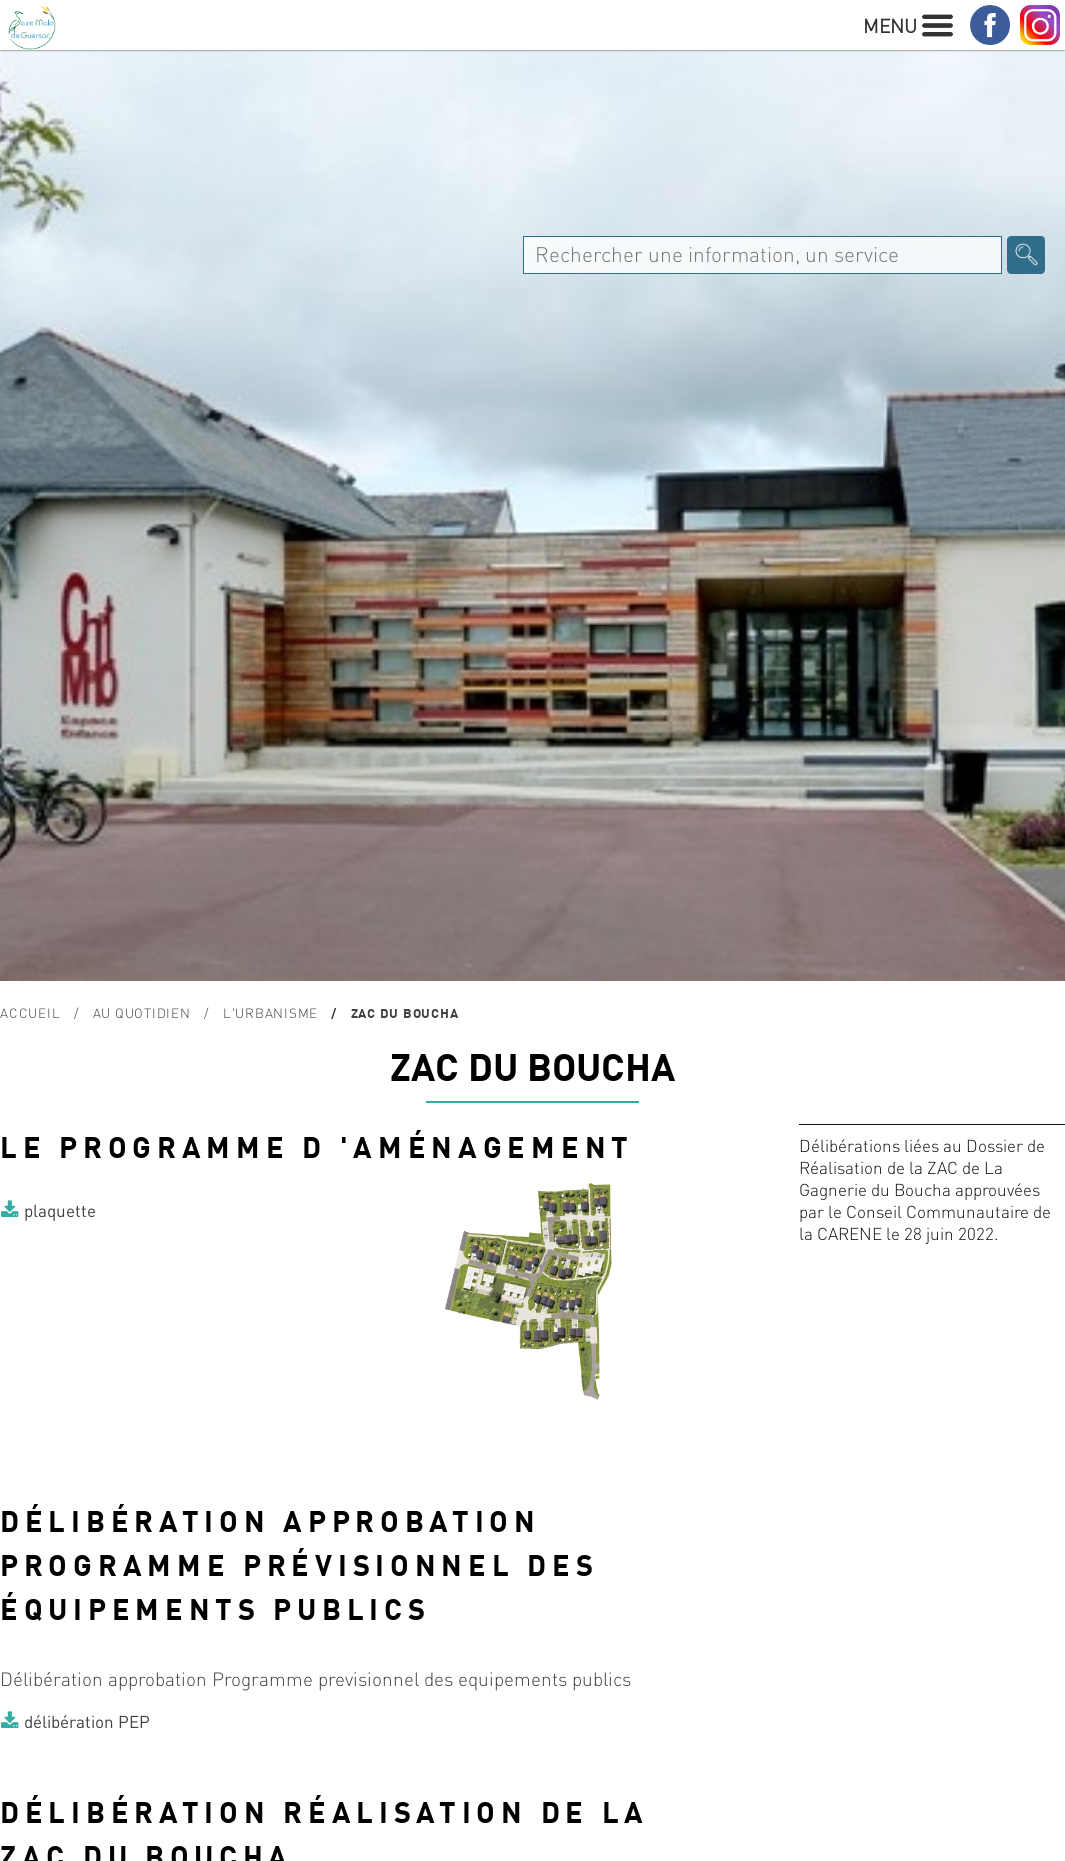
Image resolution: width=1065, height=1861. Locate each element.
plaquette (60, 1210)
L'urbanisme (270, 1012)
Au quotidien (142, 1012)
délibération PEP (87, 1721)
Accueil (30, 1012)
